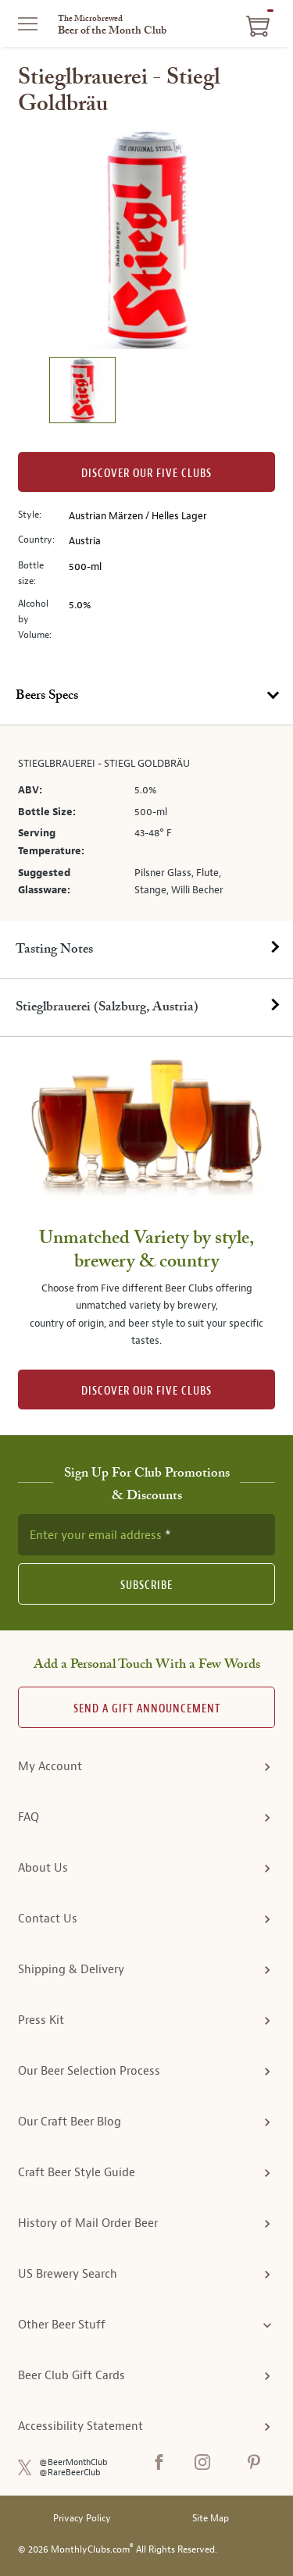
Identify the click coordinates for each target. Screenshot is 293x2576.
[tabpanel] (146, 823)
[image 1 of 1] (82, 392)
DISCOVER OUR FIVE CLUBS (146, 1391)
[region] (147, 239)
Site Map (210, 2518)
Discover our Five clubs (146, 473)
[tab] (146, 696)
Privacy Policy (82, 2518)
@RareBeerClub (70, 2472)
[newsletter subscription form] (146, 1534)
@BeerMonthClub (73, 2462)
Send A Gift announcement (146, 1709)
